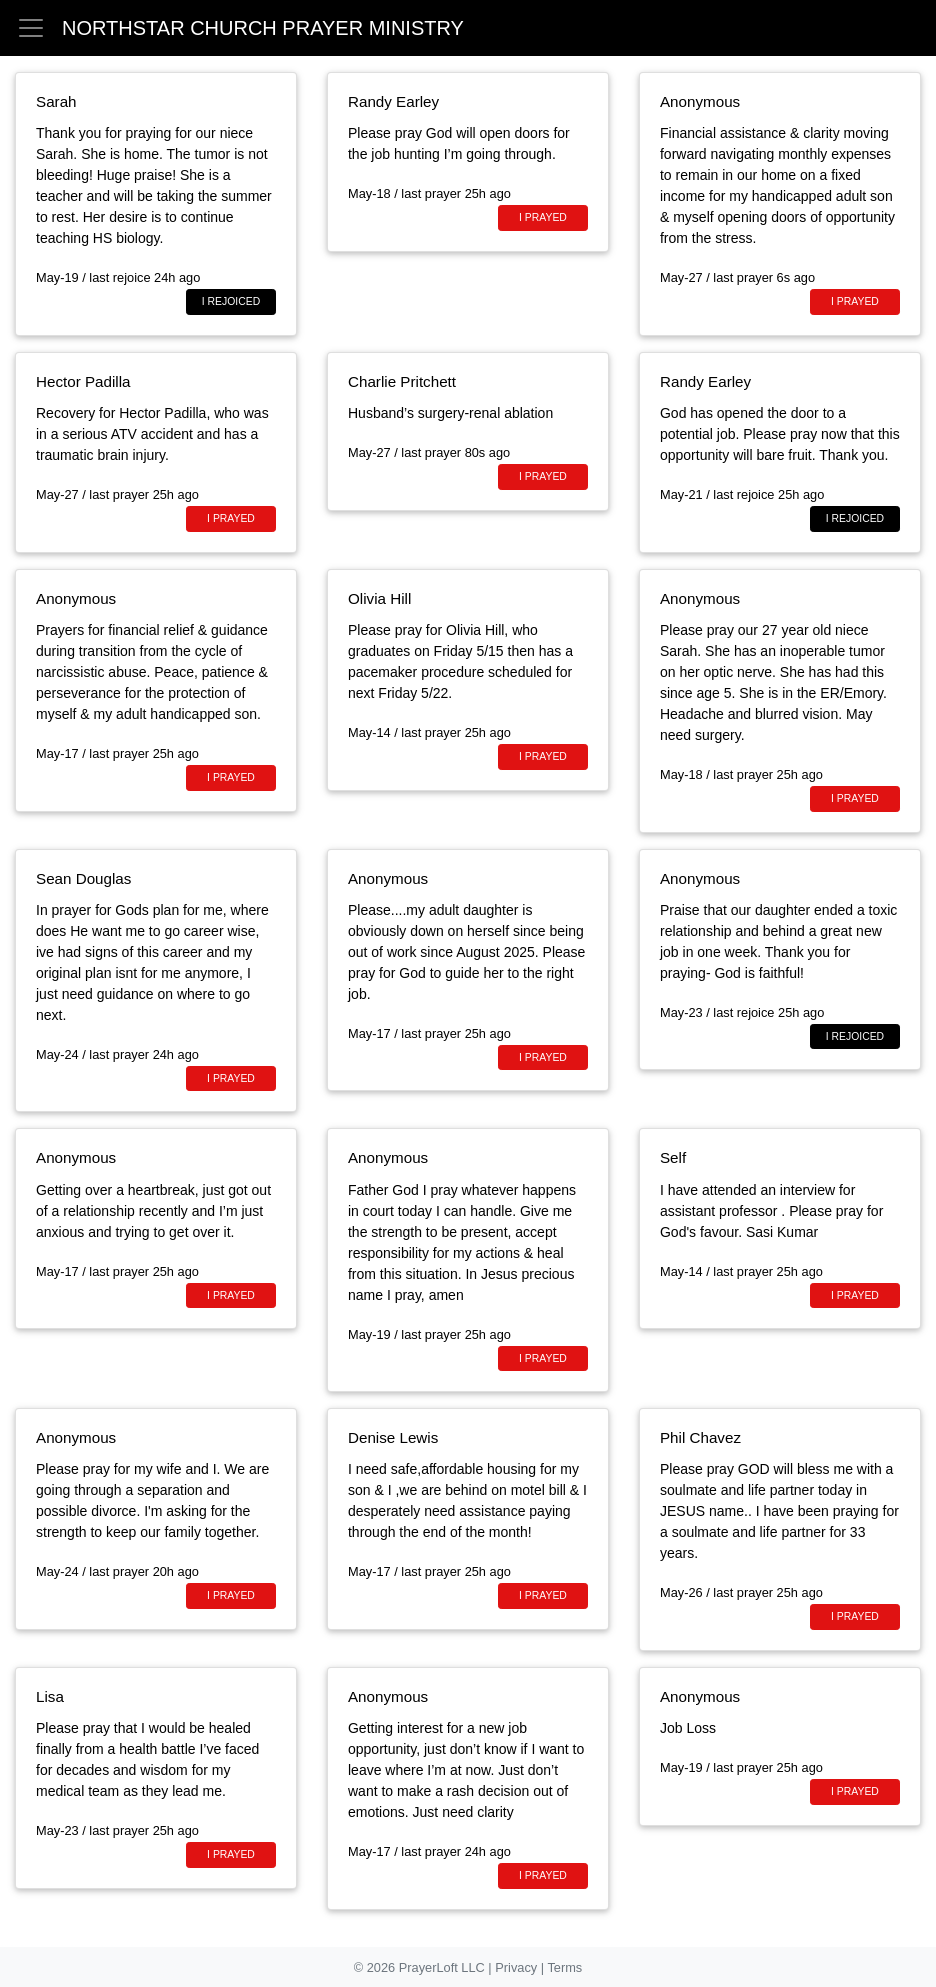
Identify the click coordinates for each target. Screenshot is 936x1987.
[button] (31, 26)
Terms (564, 1967)
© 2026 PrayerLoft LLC (421, 1967)
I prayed (543, 217)
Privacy (518, 1967)
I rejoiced (231, 301)
